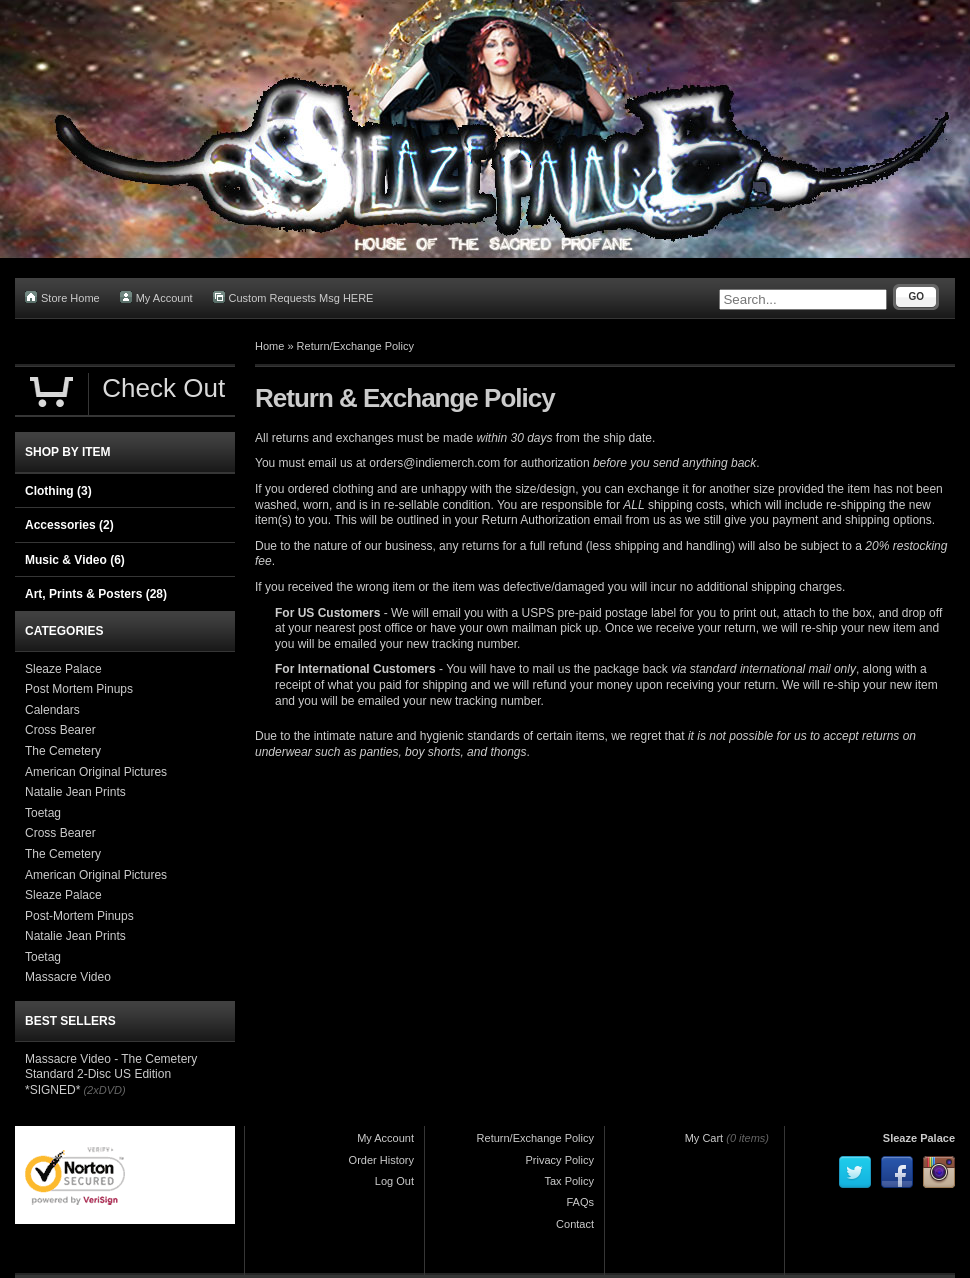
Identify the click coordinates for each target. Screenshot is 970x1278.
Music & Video (75, 560)
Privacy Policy (560, 1160)
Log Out (394, 1181)
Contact (575, 1224)
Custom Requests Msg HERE (293, 297)
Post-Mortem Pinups (79, 916)
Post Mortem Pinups (79, 689)
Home (269, 346)
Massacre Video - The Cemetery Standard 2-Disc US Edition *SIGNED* (111, 1074)
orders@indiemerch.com (434, 463)
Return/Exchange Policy (355, 346)
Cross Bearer (60, 730)
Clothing (58, 491)
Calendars (52, 710)
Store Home (62, 297)
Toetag (43, 813)
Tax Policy (569, 1181)
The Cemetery (63, 751)
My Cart (704, 1138)
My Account (156, 297)
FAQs (580, 1202)
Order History (381, 1160)
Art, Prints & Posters (96, 594)
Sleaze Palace (63, 669)
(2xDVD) (104, 1090)
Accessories (69, 525)
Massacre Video (68, 977)
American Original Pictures (96, 772)
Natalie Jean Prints (75, 792)
